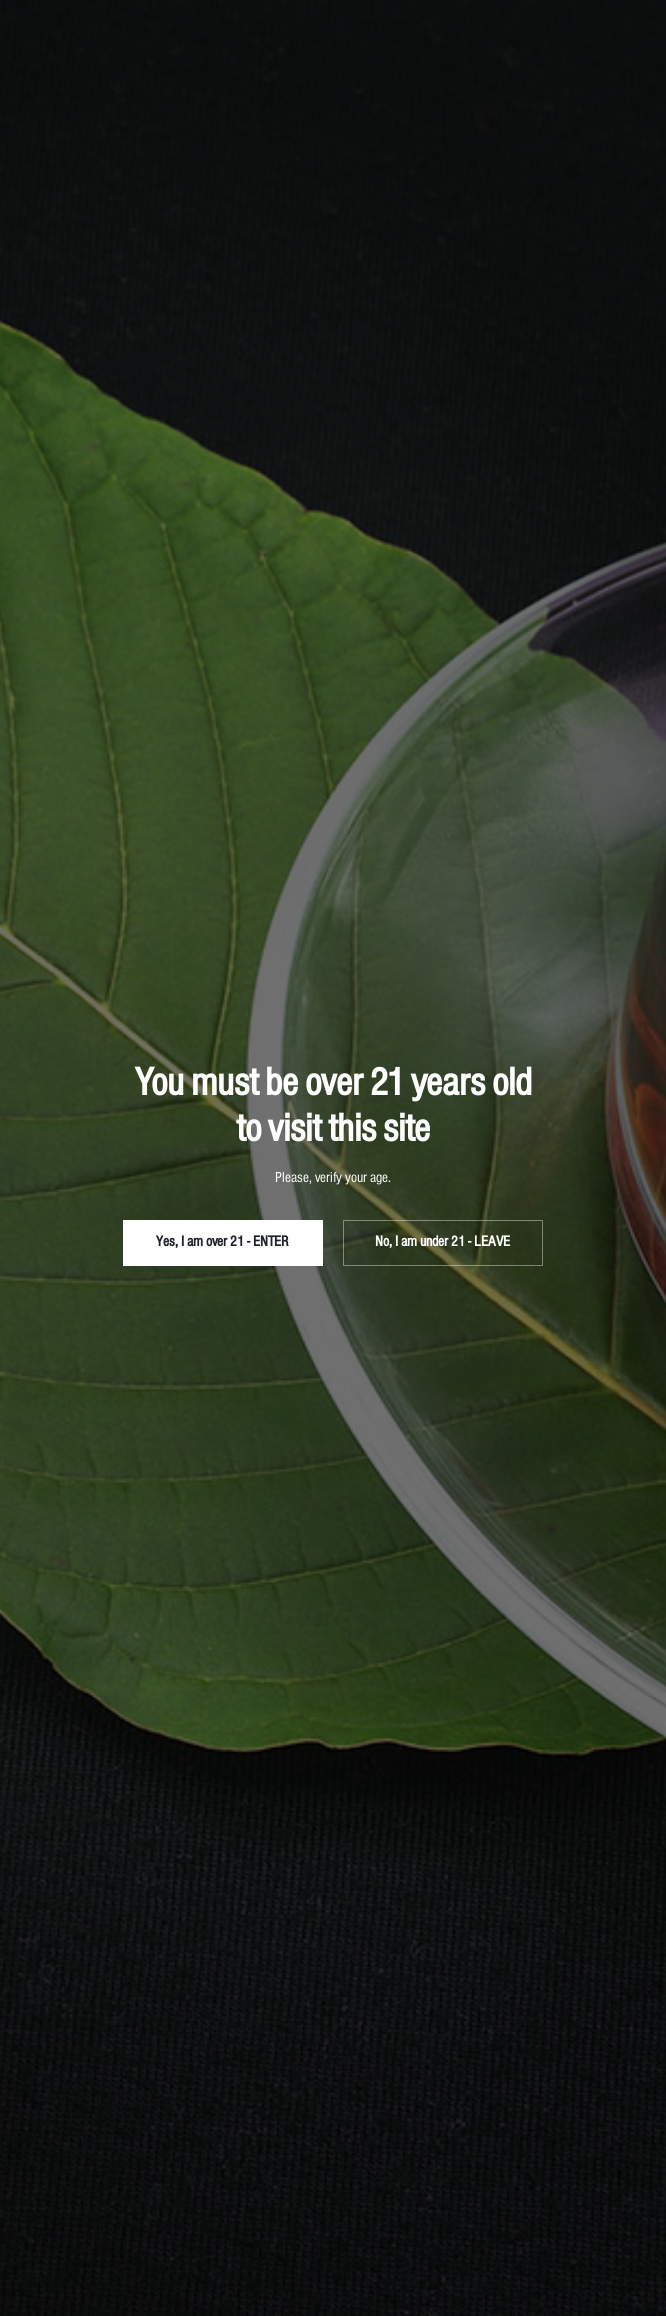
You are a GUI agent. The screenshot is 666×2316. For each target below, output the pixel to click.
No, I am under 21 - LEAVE (442, 1242)
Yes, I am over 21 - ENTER (222, 1242)
